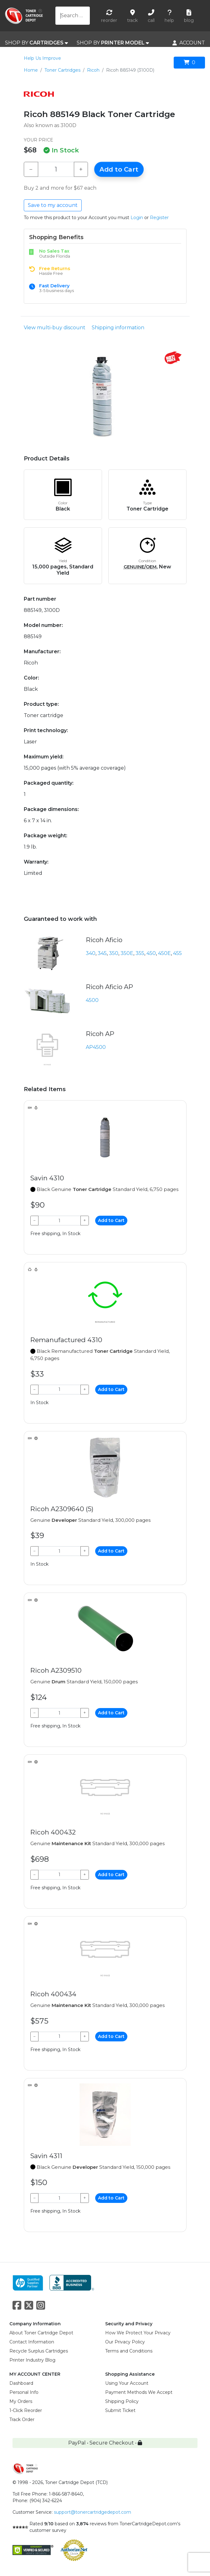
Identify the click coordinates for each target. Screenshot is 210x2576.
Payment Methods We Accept (138, 2392)
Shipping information (118, 328)
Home (31, 70)
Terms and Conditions (128, 2351)
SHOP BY (36, 43)
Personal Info (23, 2392)
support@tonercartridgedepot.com (92, 2512)
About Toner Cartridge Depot (41, 2333)
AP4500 (96, 1047)
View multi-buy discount (54, 328)
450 (151, 953)
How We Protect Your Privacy (138, 2333)
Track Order (21, 2419)
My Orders (20, 2401)
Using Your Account (126, 2383)
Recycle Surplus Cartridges (38, 2351)
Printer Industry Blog (32, 2360)
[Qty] (56, 169)
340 (90, 953)
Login (137, 217)
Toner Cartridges (62, 70)
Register (159, 217)
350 (113, 953)
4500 (92, 1000)
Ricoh (93, 70)
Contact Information (31, 2342)
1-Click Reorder (25, 2410)
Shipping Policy (122, 2401)
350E (126, 953)
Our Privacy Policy (125, 2342)
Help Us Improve (42, 58)
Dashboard (21, 2383)
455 (177, 953)
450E (164, 953)
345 (102, 953)
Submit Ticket (120, 2410)
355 (140, 953)
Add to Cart (119, 169)
